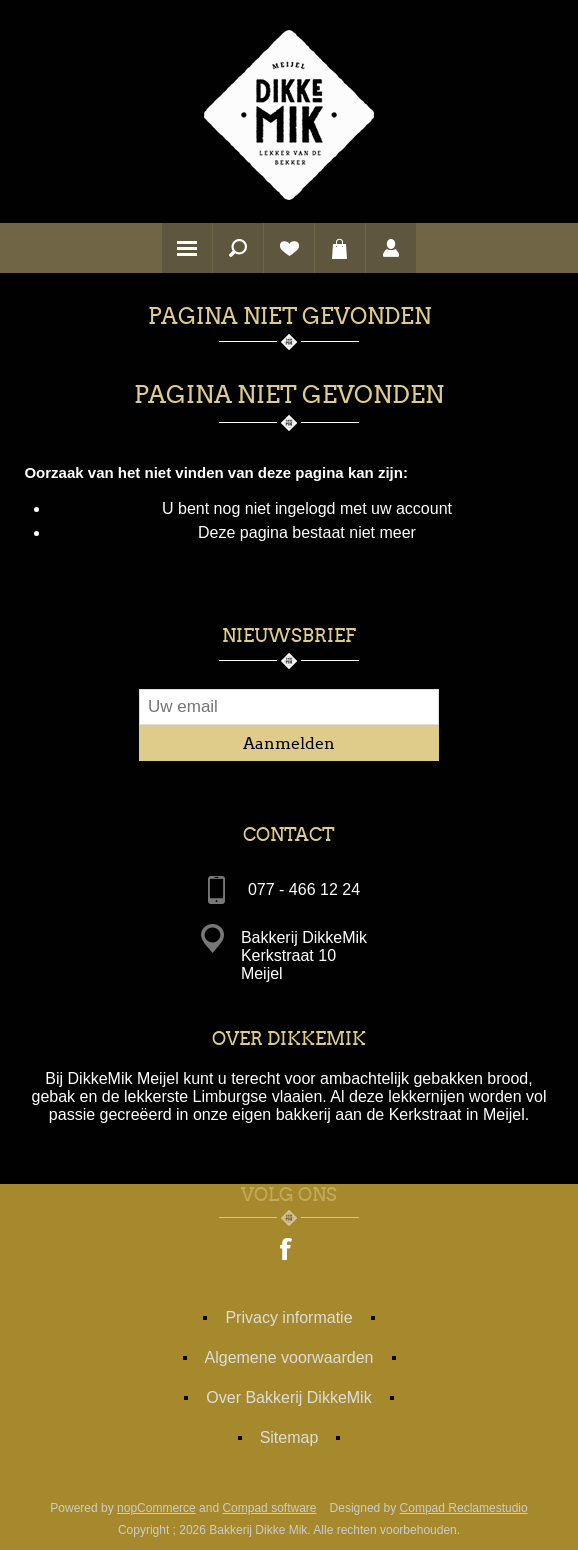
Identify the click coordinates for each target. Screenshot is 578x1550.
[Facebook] (287, 1251)
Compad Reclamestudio (464, 1508)
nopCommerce (156, 1508)
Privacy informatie (288, 1317)
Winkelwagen (340, 248)
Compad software (269, 1508)
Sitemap (289, 1437)
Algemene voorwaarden (289, 1357)
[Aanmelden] (289, 707)
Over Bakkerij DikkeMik (288, 1397)
